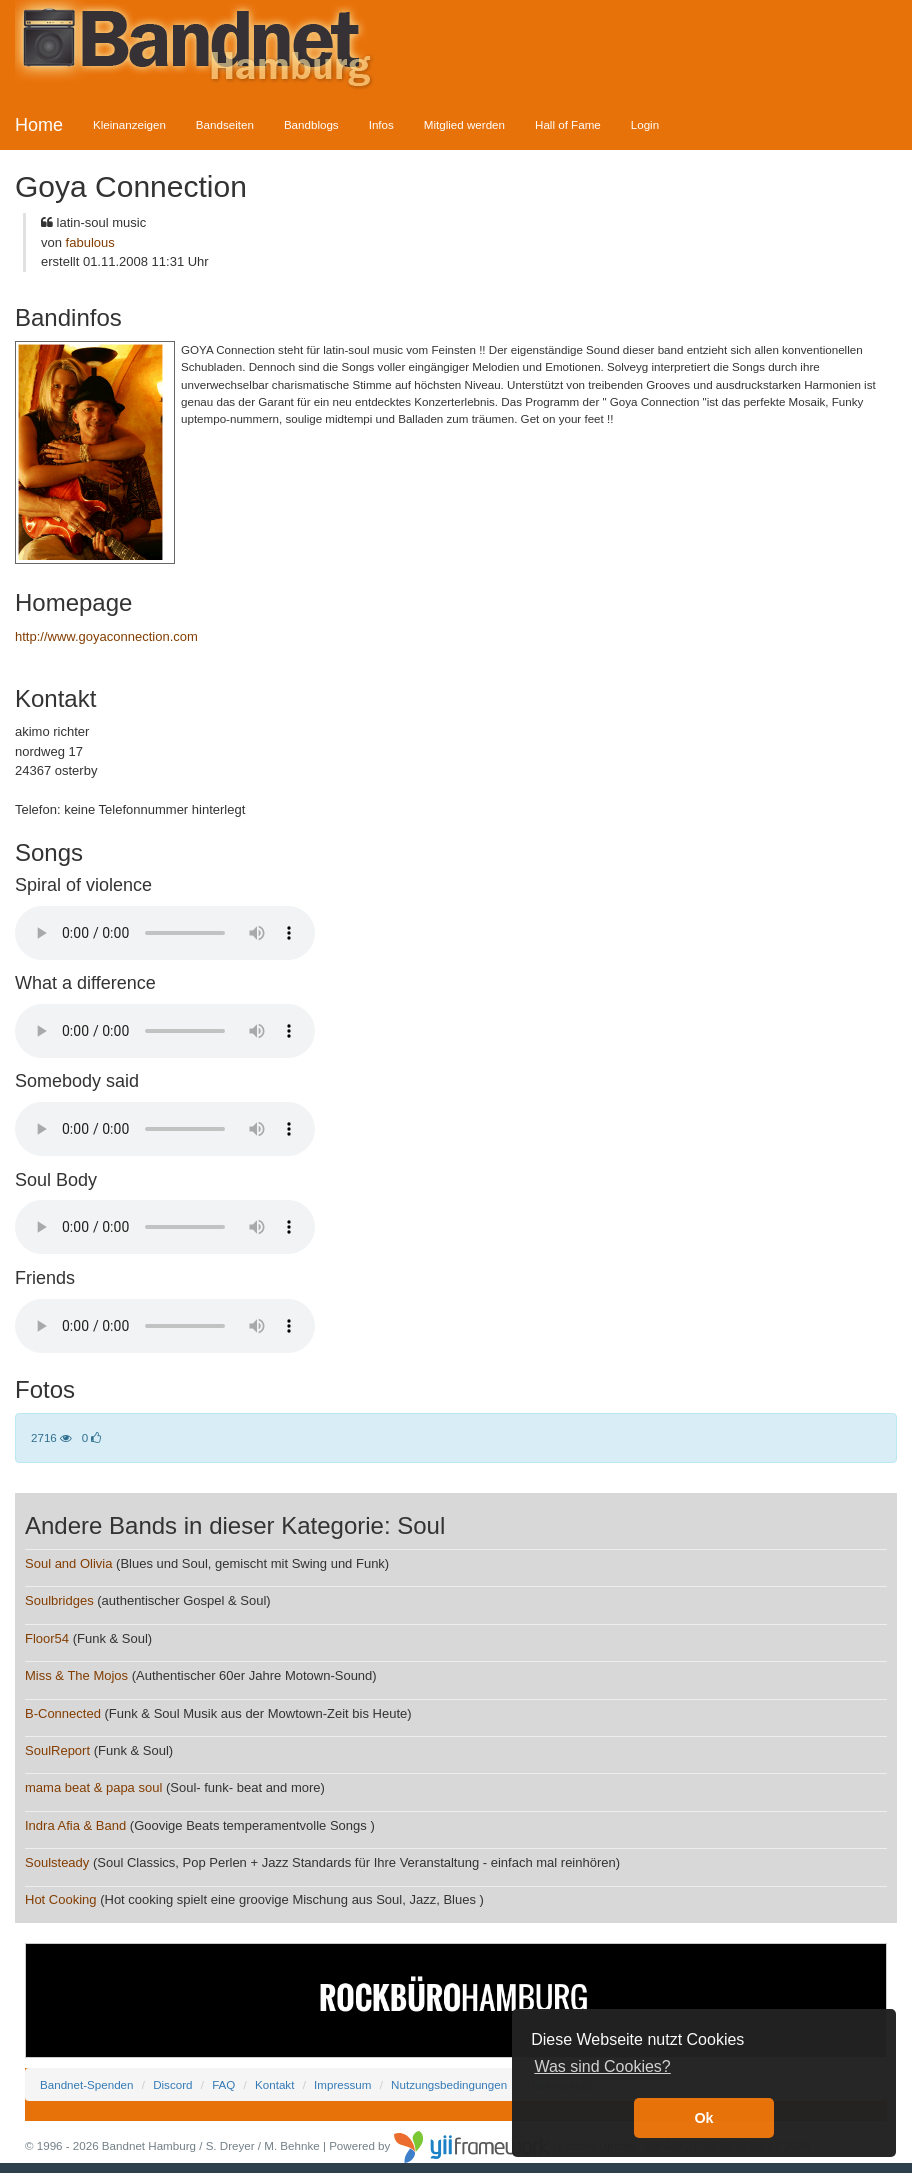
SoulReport (57, 1750)
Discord (172, 2084)
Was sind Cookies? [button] (602, 2066)
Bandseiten (225, 124)
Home (39, 125)
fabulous (90, 242)
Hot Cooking (61, 1899)
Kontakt (274, 2084)
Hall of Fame (568, 124)
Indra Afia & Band (77, 1825)
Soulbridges (59, 1600)
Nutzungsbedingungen (449, 2084)
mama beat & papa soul (93, 1787)
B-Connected (63, 1713)
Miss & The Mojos (76, 1675)
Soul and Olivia (68, 1563)
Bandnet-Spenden (86, 2084)
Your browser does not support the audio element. (165, 933)
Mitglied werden (464, 124)
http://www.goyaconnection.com (106, 636)
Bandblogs (311, 124)
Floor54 (47, 1638)
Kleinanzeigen (129, 124)
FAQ (223, 2084)
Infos (381, 124)
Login (645, 124)
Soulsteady (57, 1862)
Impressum (342, 2084)
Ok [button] (703, 2118)
